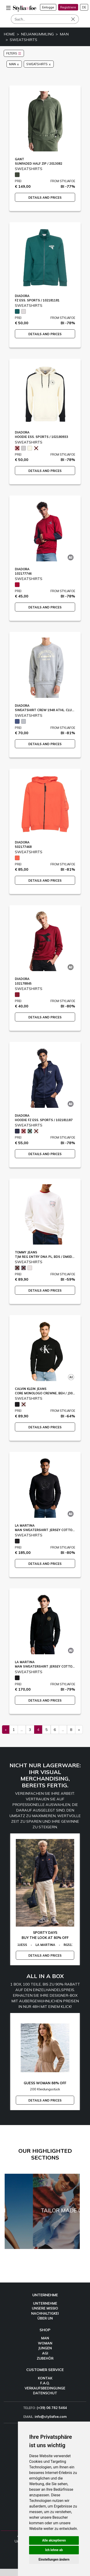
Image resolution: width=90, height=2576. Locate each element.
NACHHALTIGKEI (45, 2313)
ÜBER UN (45, 2318)
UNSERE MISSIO (45, 2308)
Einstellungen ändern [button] (54, 2559)
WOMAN (45, 2343)
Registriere (68, 7)
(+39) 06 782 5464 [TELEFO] (52, 2408)
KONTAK (45, 2378)
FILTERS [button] (13, 53)
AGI (45, 2353)
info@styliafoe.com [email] (51, 2417)
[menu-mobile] (8, 7)
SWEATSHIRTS (23, 39)
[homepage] (24, 8)
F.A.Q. (45, 2383)
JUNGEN (45, 2348)
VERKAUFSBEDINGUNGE (45, 2388)
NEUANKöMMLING (37, 34)
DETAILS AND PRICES (45, 197)
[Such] (45, 19)
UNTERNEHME (45, 2303)
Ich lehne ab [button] (54, 2550)
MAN (64, 34)
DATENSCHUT (45, 2393)
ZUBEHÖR (45, 2358)
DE (84, 7)
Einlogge (48, 7)
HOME (9, 34)
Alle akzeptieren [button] (54, 2540)
